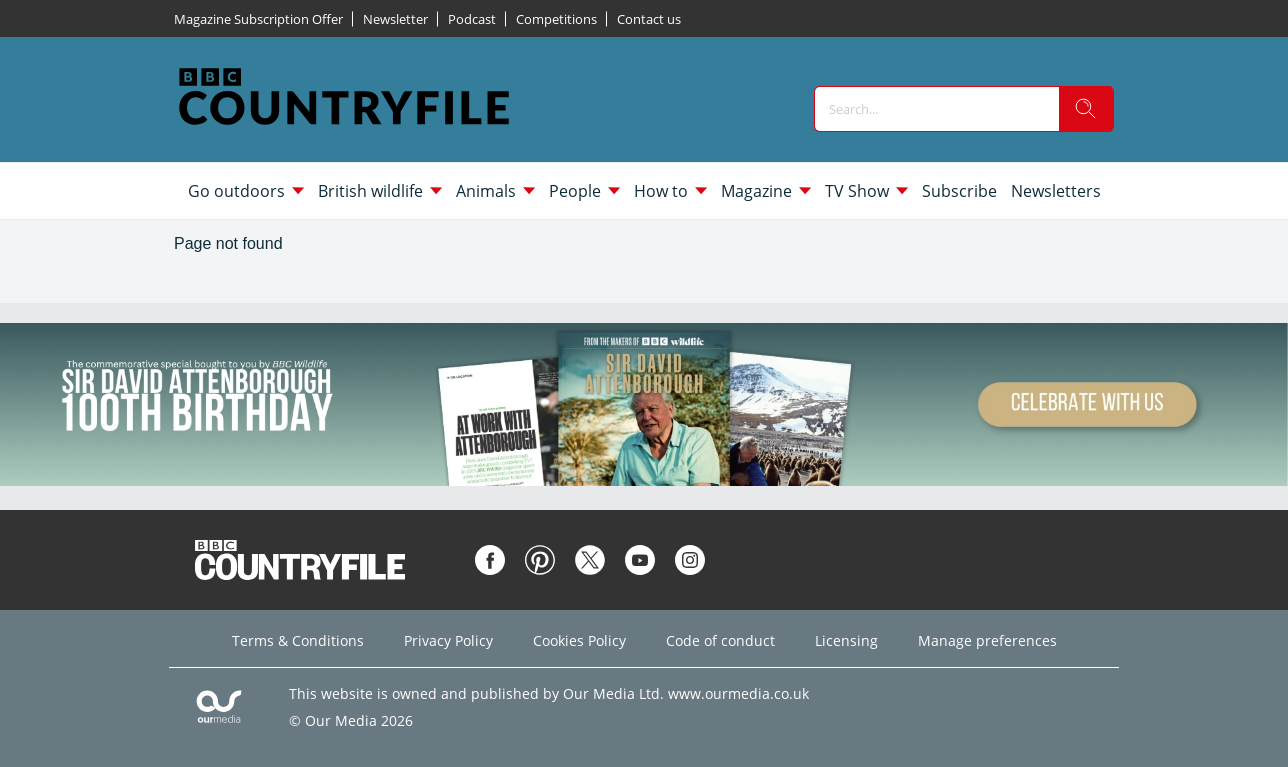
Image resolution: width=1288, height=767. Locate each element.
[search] (1086, 109)
